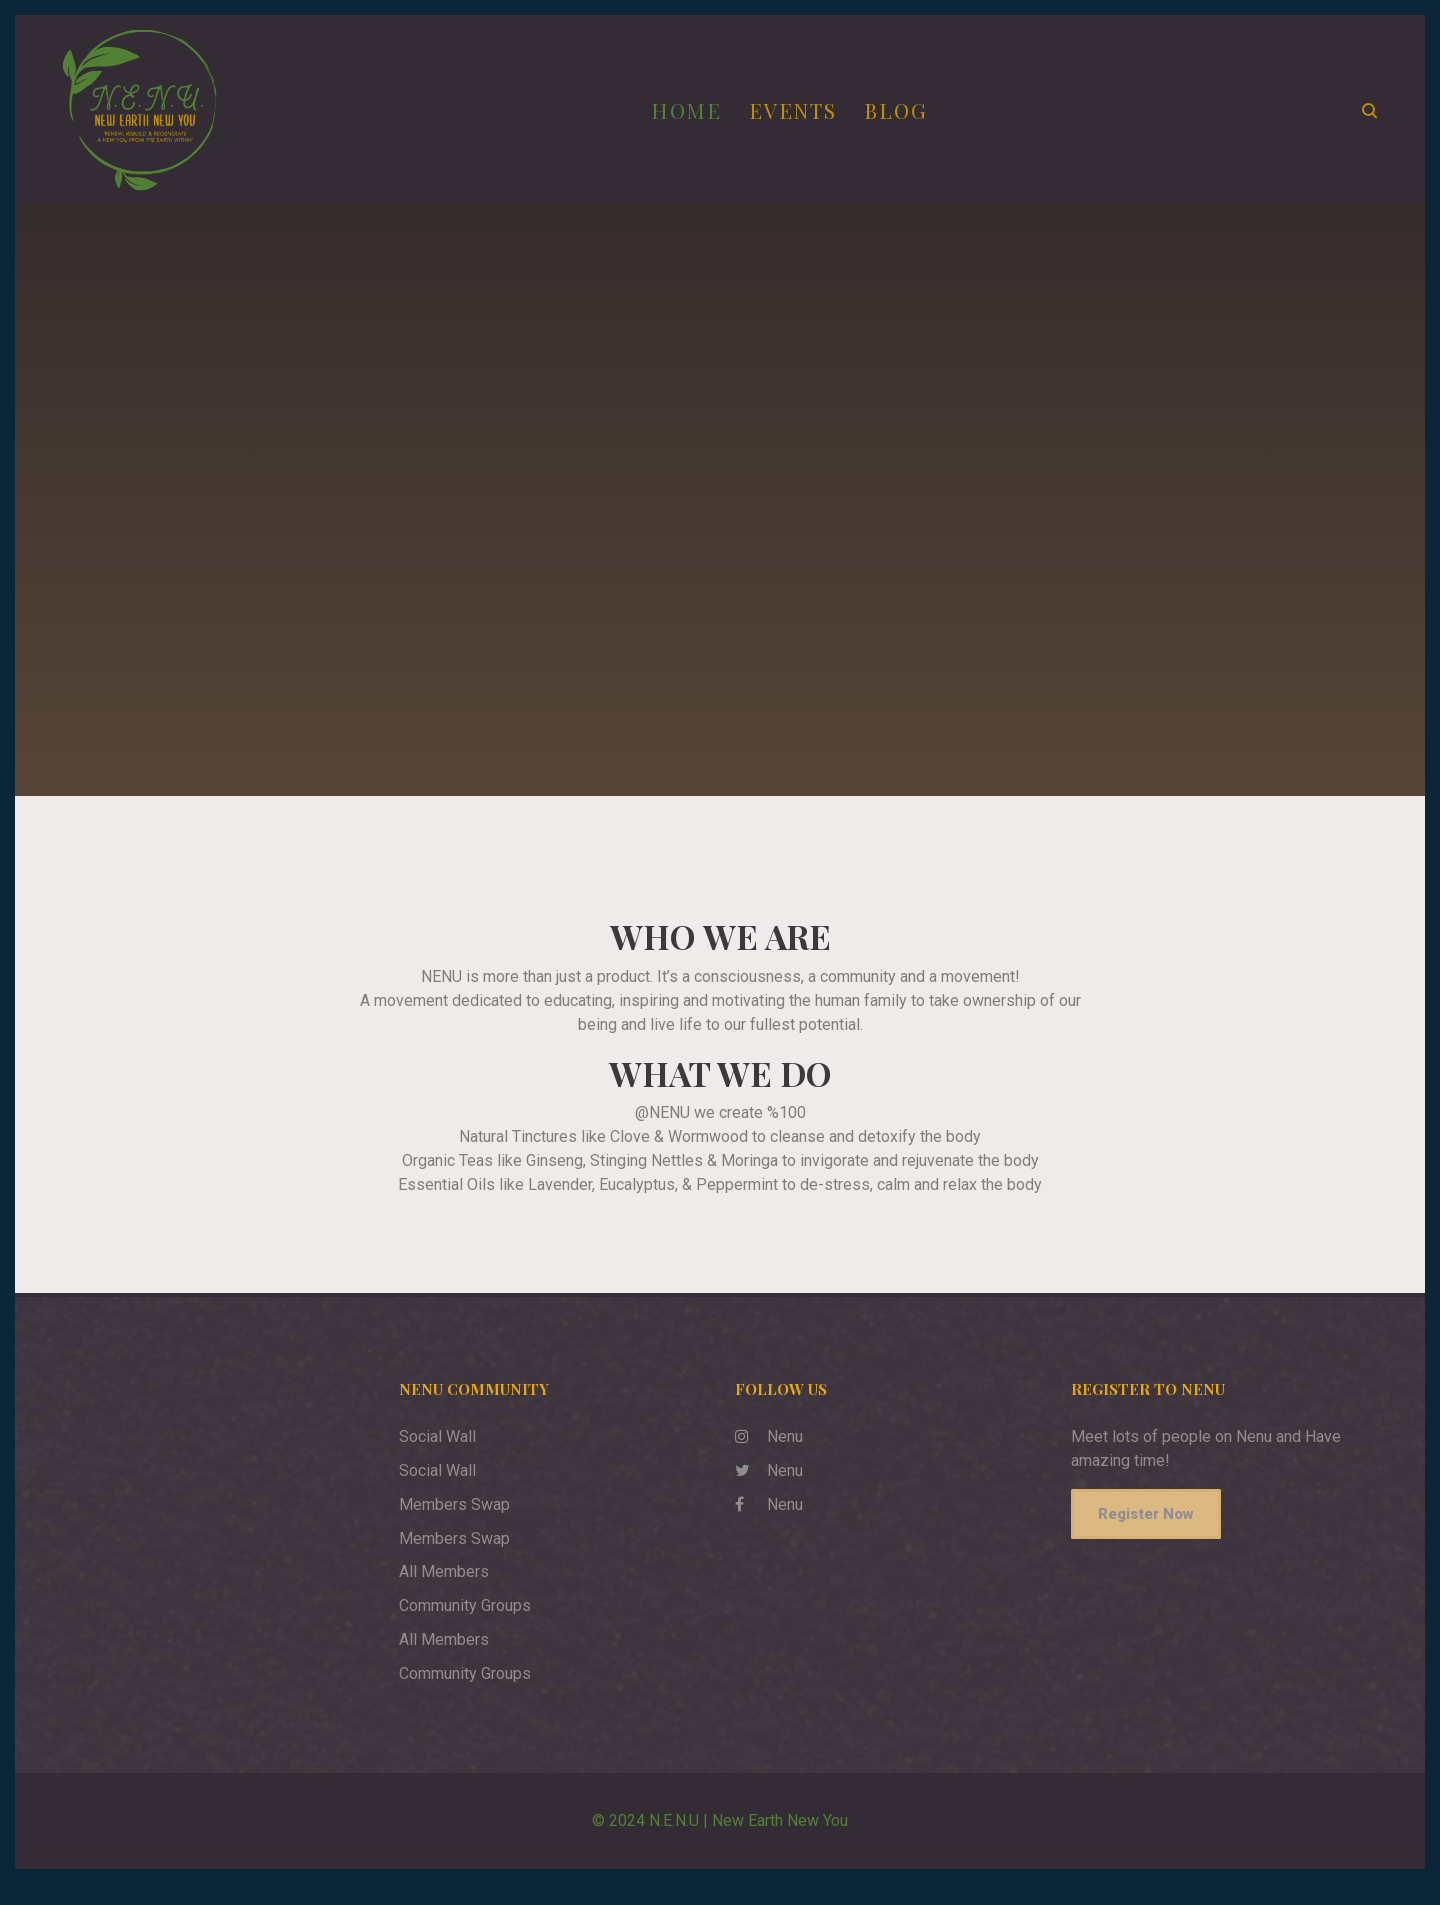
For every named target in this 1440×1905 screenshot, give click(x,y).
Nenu (769, 1457)
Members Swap (454, 1524)
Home (696, 120)
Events (804, 120)
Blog (907, 120)
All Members (444, 1592)
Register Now (1146, 1535)
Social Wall (437, 1457)
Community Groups (465, 1626)
